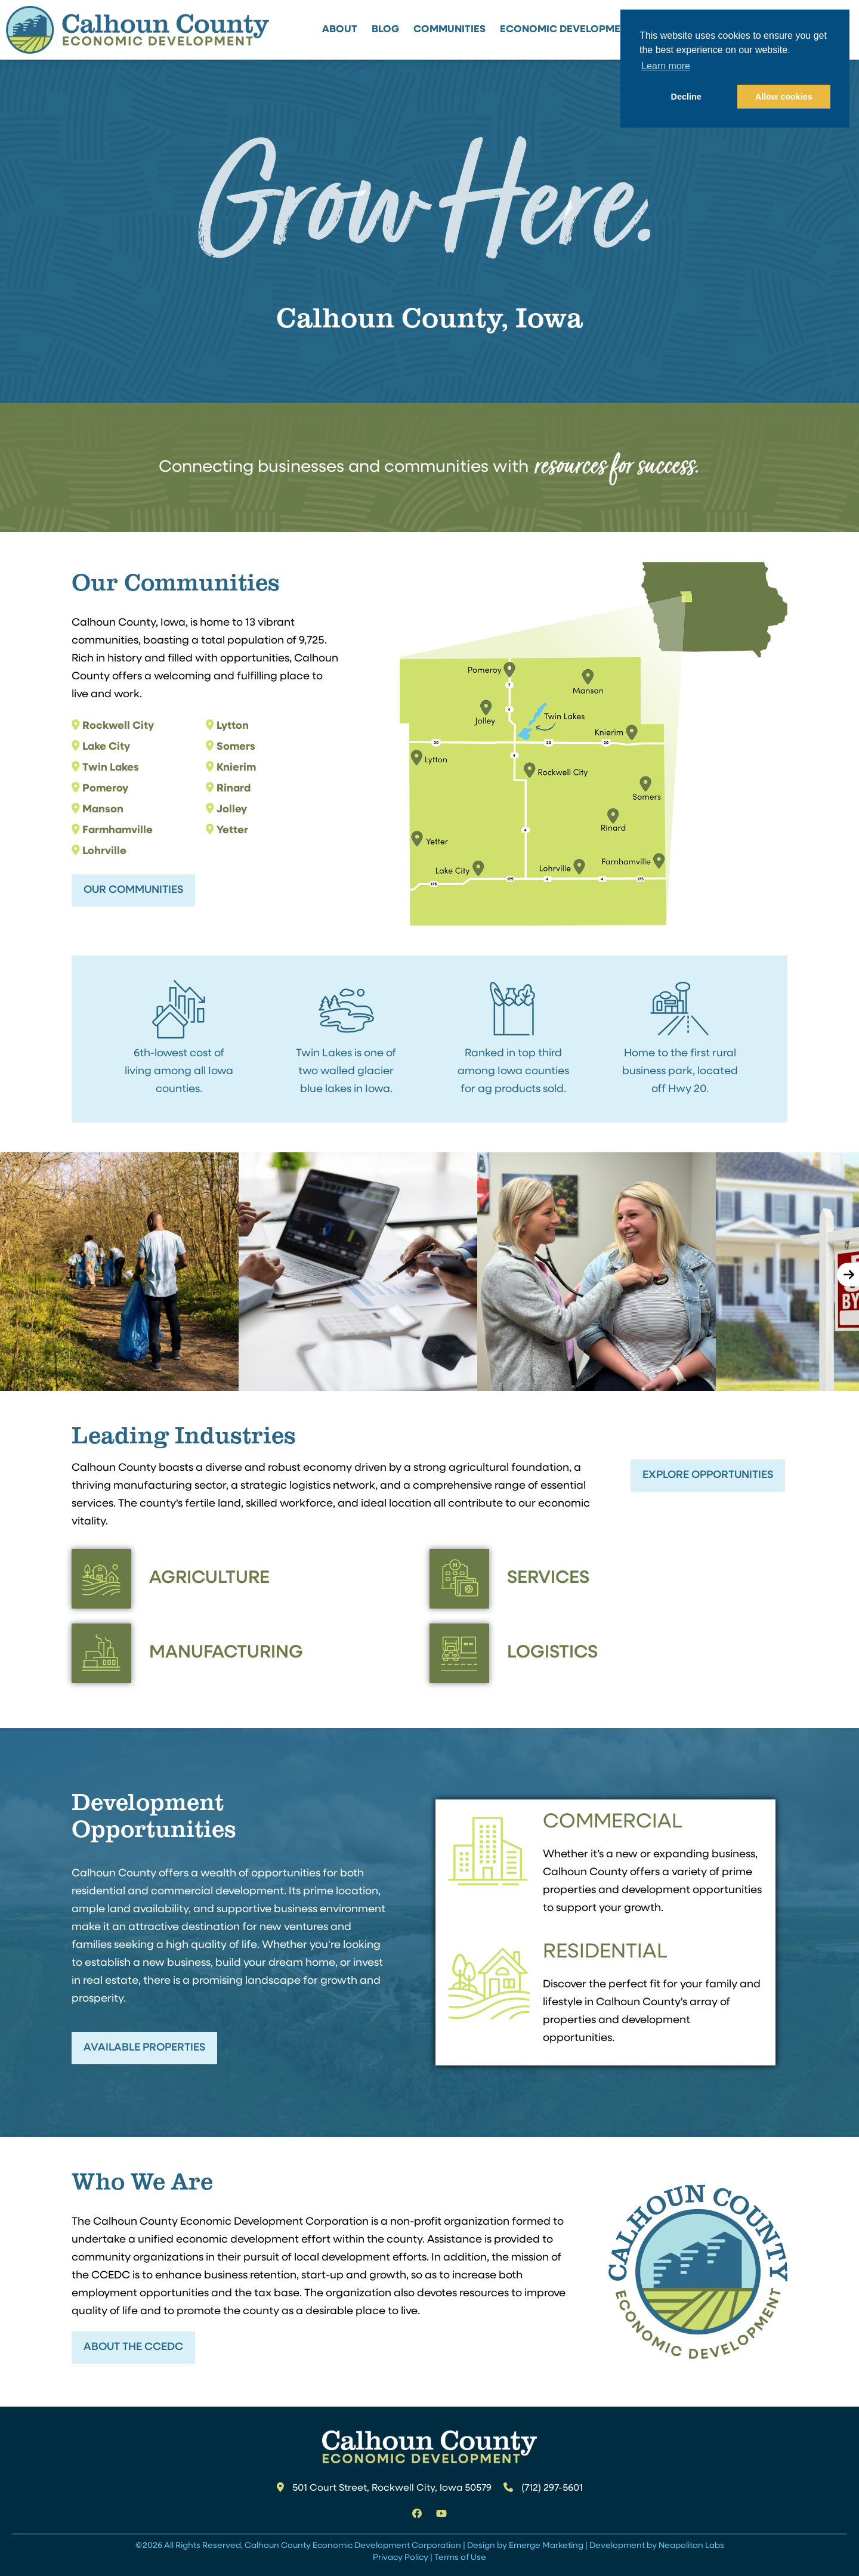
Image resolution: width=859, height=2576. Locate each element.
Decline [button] (686, 96)
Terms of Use (460, 2557)
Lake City (106, 747)
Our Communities (133, 890)
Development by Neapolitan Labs (656, 2545)
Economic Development (567, 29)
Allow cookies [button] (783, 96)
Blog (385, 29)
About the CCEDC (133, 2347)
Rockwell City (118, 726)
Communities (449, 29)
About (339, 29)
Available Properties (144, 2048)
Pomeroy (105, 788)
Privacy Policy (400, 2557)
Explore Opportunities (707, 1475)
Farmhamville (117, 830)
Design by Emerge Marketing (525, 2545)
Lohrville (104, 851)
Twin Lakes (110, 768)
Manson (102, 809)
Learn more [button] (665, 66)
